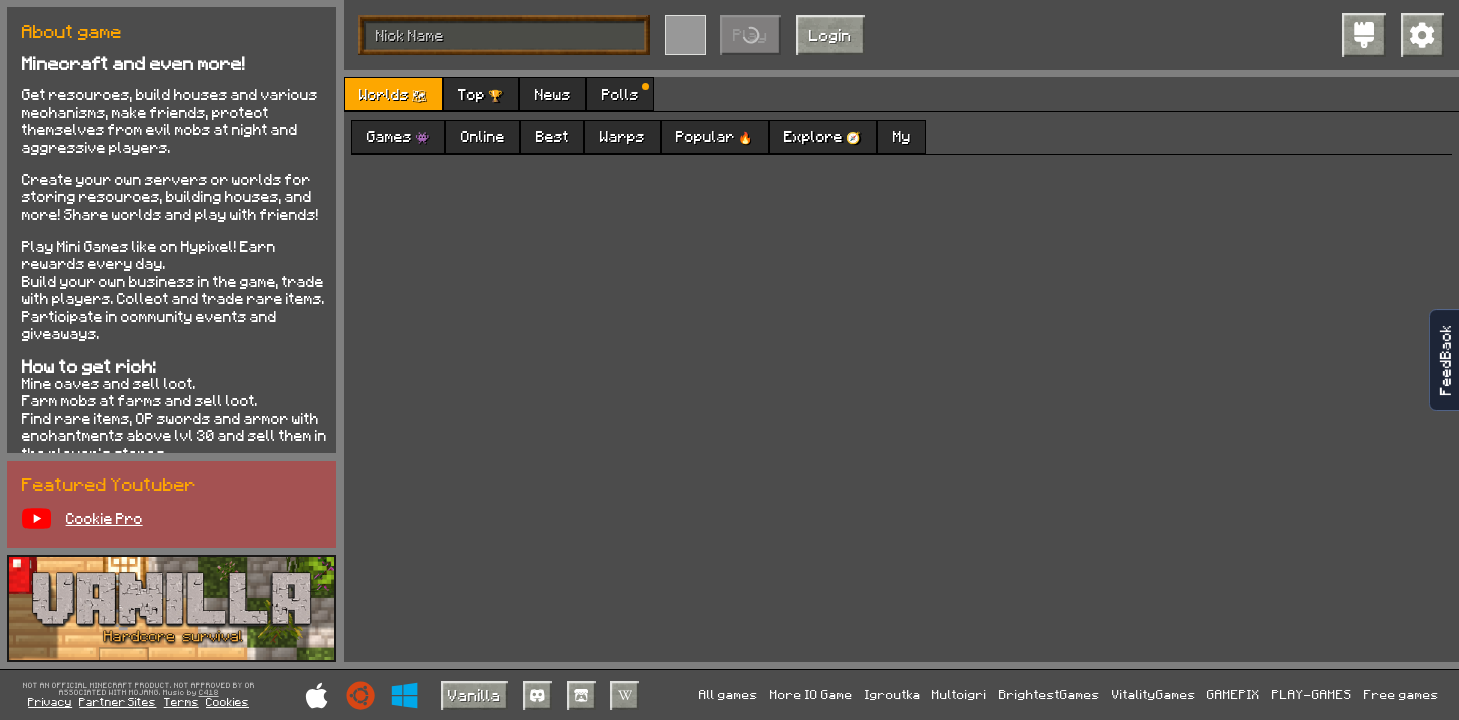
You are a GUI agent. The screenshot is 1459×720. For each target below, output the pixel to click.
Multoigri (959, 694)
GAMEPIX (1233, 694)
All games (728, 694)
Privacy (50, 701)
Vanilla (474, 694)
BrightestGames (1049, 694)
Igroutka (893, 694)
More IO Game (811, 694)
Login (830, 34)
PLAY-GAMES (1312, 694)
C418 (209, 693)
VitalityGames (1154, 694)
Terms (181, 701)
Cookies (227, 701)
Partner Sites (117, 701)
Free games (1401, 694)
